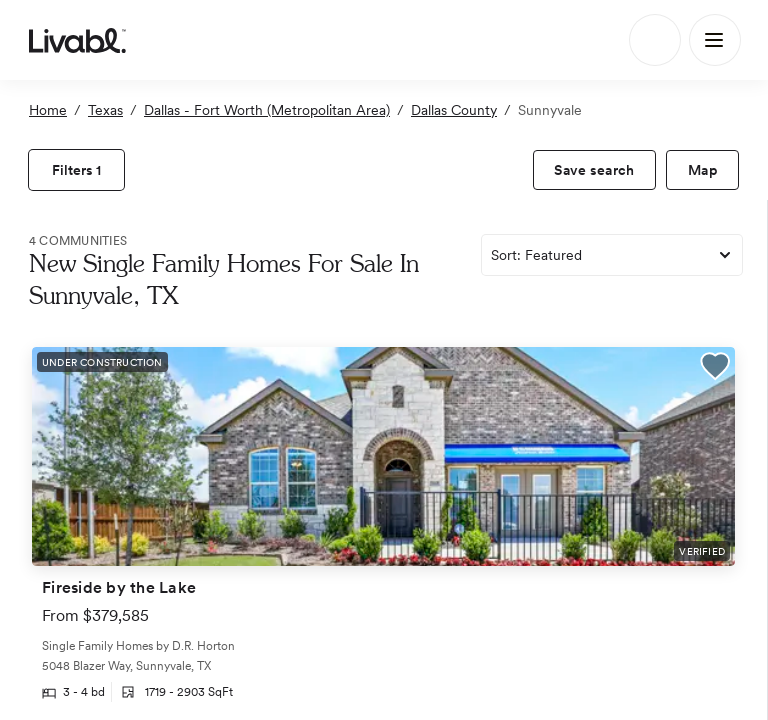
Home (48, 110)
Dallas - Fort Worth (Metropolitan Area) (267, 110)
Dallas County (454, 110)
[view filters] (76, 170)
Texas (105, 110)
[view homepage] (77, 40)
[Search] (655, 40)
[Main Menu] (715, 40)
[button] (715, 369)
